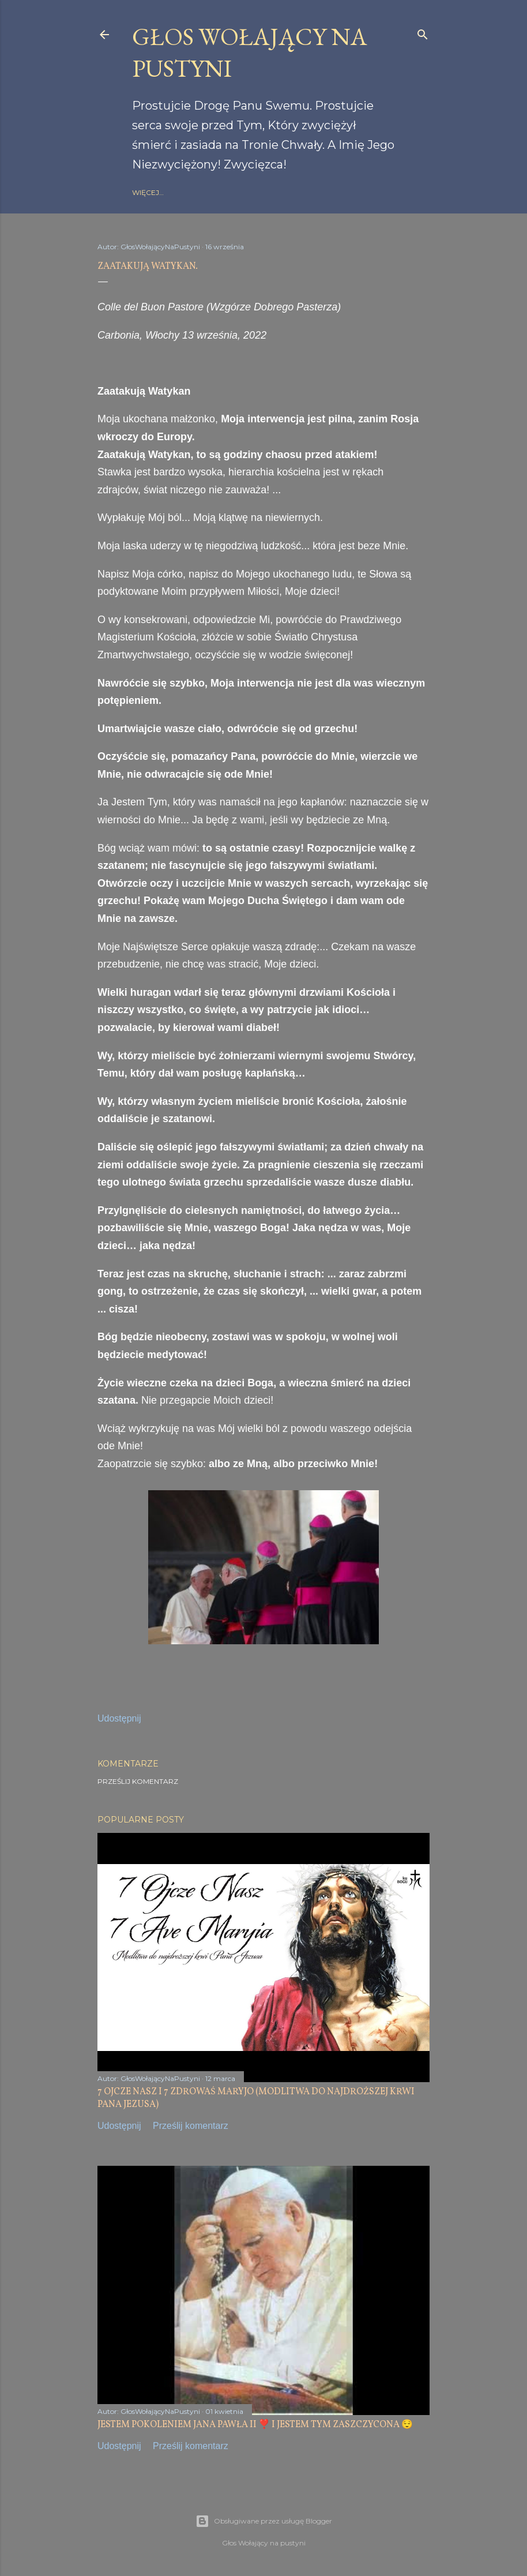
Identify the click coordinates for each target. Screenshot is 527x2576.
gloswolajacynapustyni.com (263, 192)
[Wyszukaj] (423, 32)
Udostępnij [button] (119, 1718)
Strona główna (165, 192)
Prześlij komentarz (137, 1781)
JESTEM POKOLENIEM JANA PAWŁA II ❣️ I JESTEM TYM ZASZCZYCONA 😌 (255, 2424)
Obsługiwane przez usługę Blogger (263, 2521)
